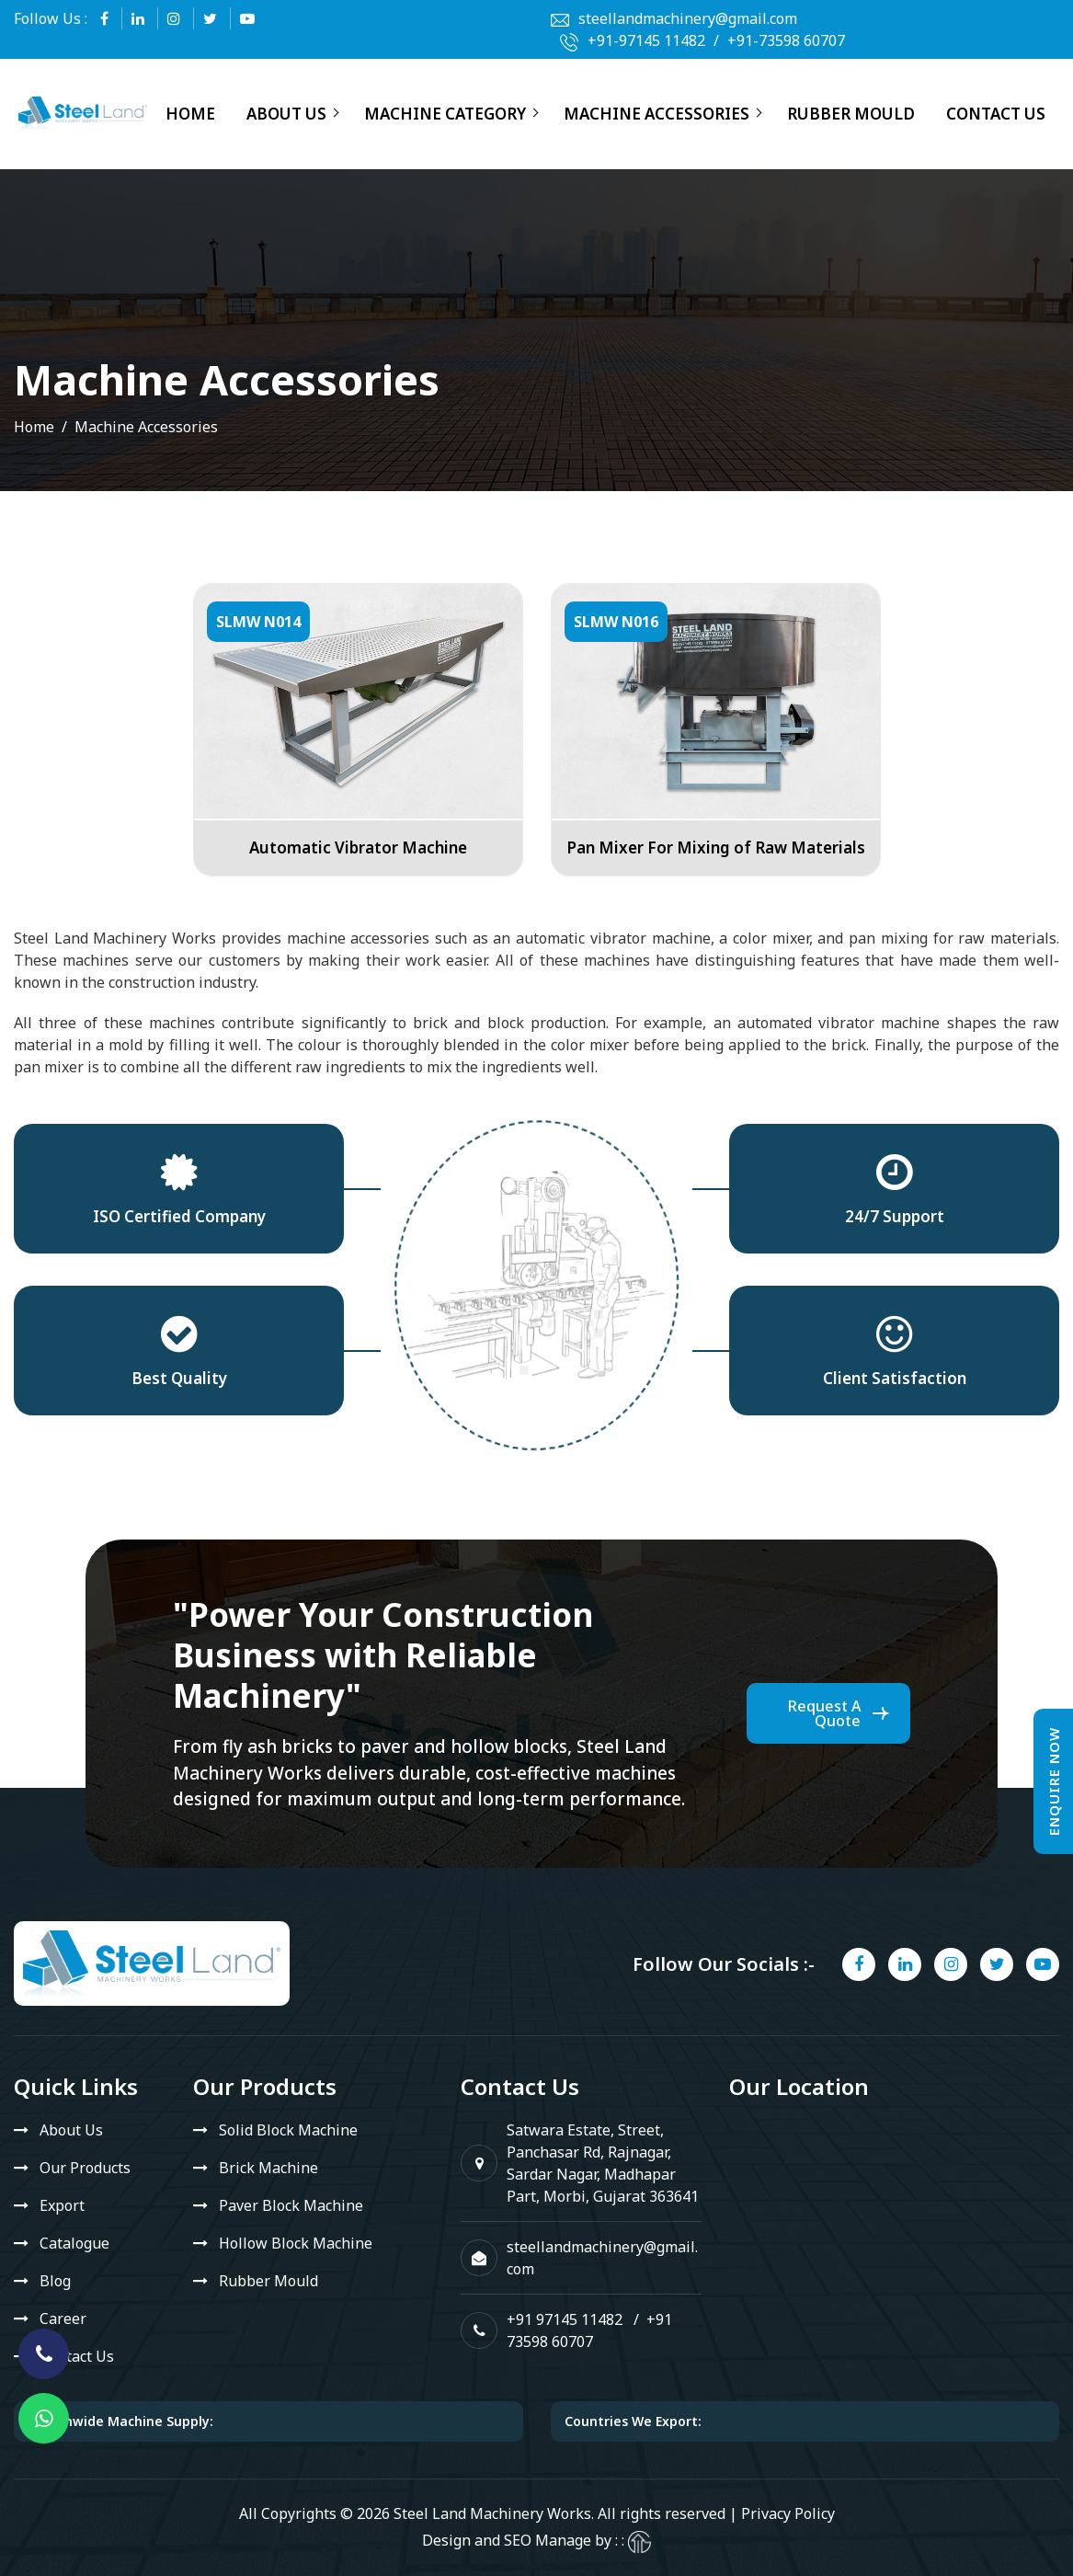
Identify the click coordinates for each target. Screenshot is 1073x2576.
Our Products (85, 2168)
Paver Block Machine (291, 2205)
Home (190, 113)
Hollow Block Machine (295, 2243)
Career (63, 2318)
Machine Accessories (656, 113)
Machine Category (445, 113)
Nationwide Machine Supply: (120, 2421)
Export (62, 2205)
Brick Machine (268, 2168)
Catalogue (74, 2243)
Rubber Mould (851, 113)
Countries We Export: (633, 2421)
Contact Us (995, 113)
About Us (286, 113)
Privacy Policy (788, 2513)
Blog (55, 2281)
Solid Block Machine (288, 2130)
